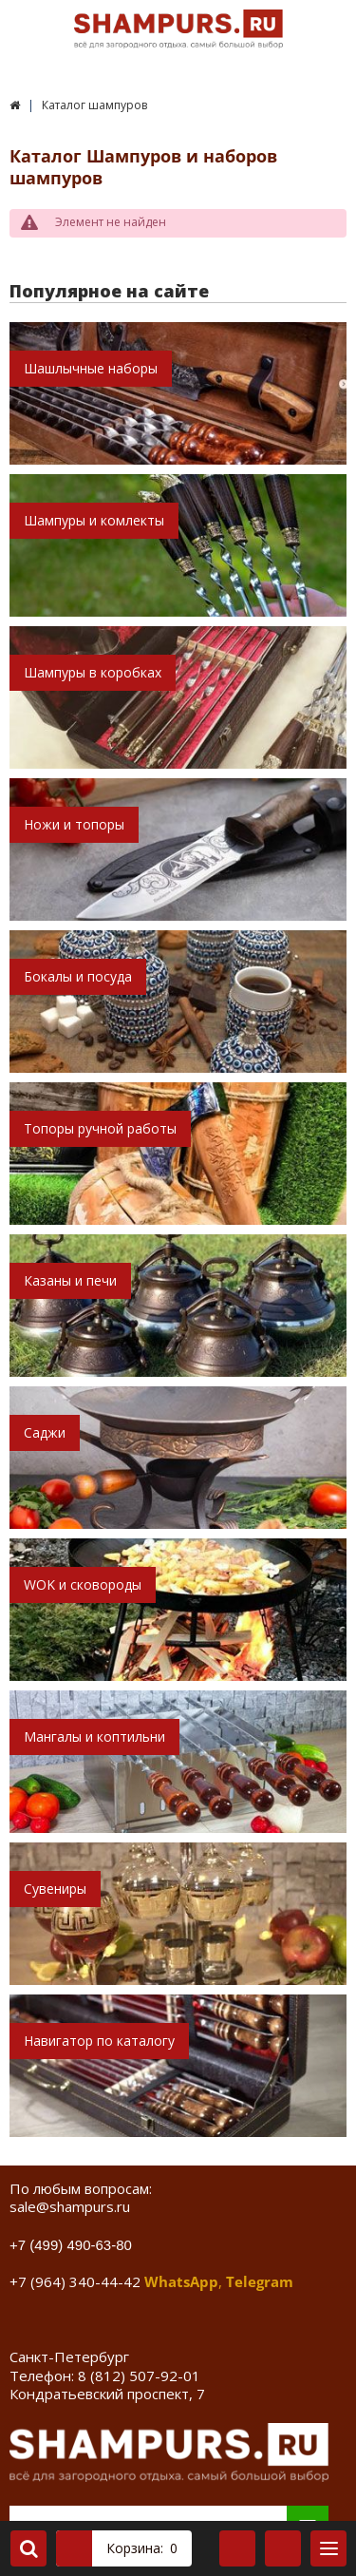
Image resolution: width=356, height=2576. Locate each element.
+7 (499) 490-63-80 (70, 2245)
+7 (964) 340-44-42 (75, 2281)
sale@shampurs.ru (69, 2206)
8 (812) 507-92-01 (139, 2375)
